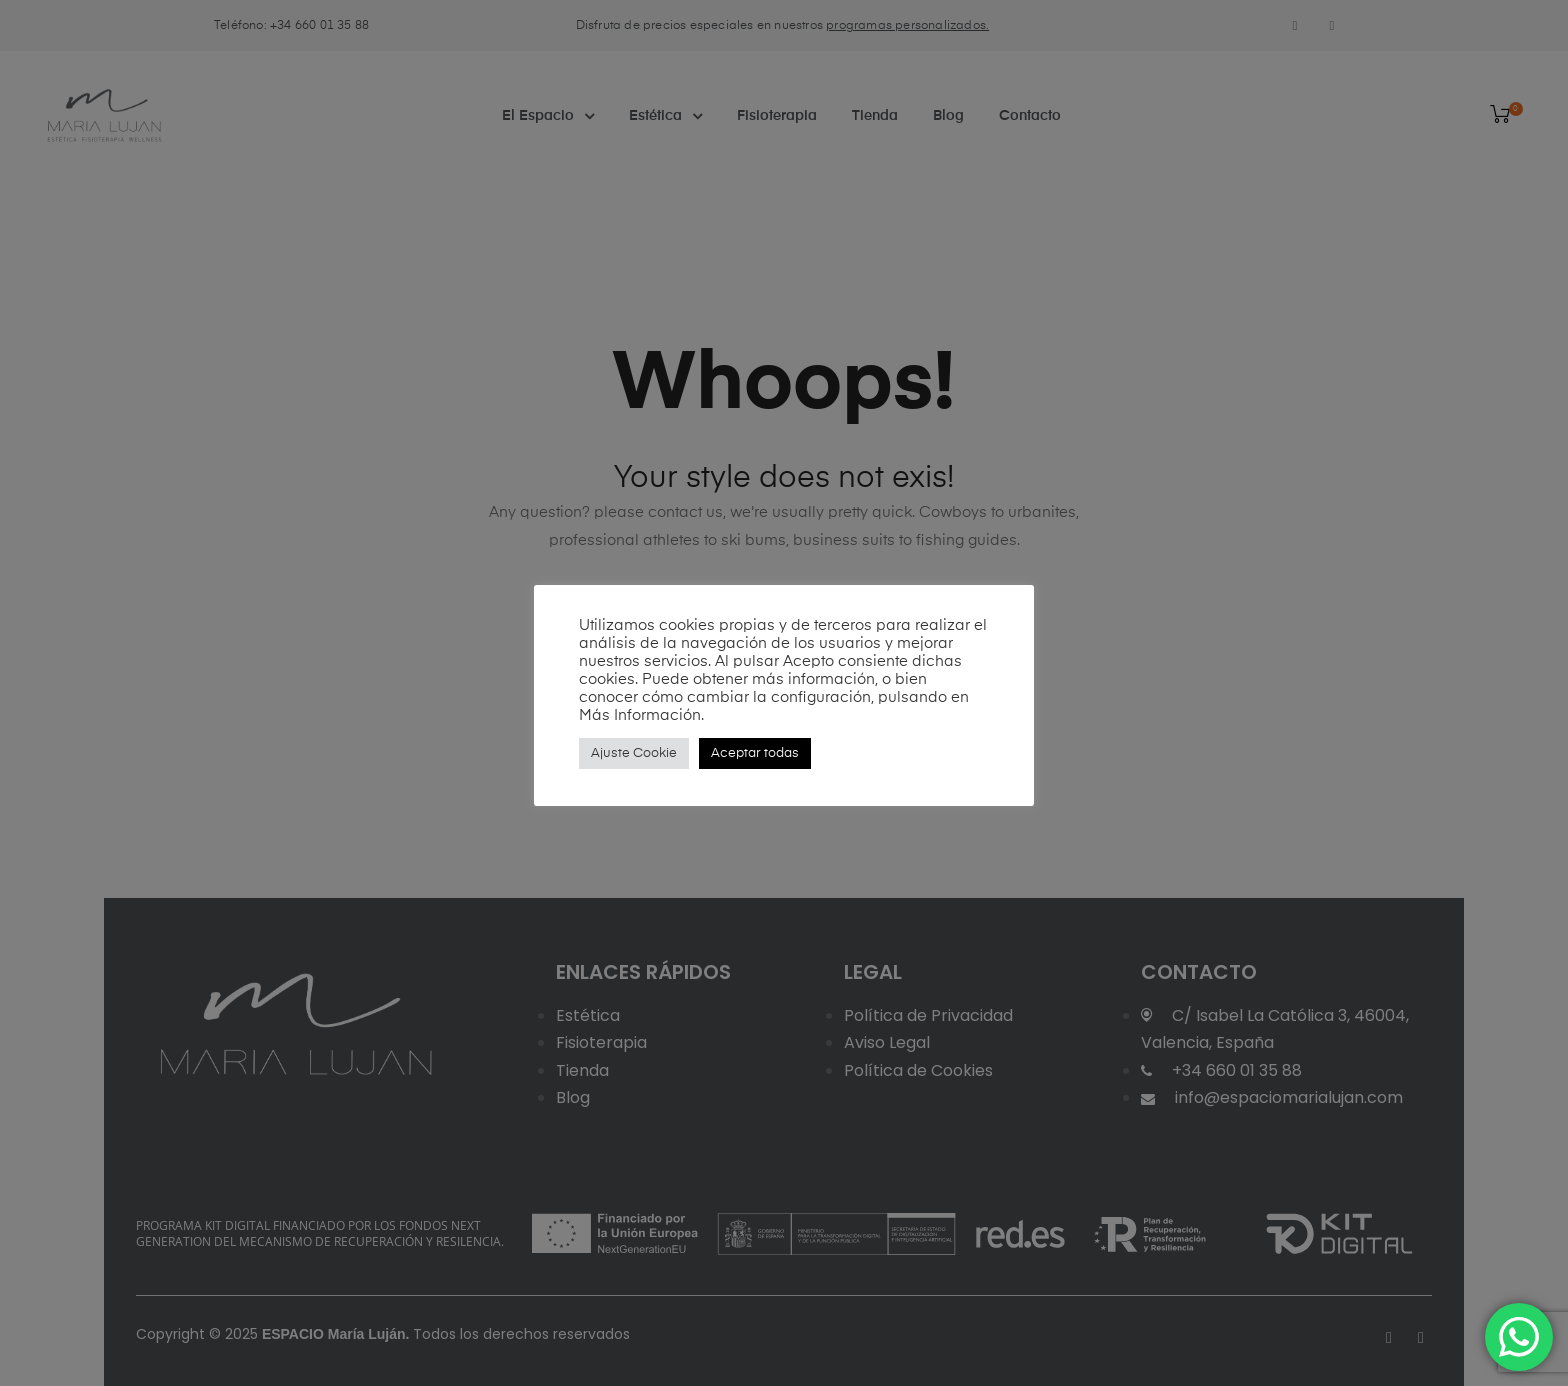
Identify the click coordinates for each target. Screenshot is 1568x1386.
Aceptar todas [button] (755, 753)
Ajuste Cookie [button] (634, 753)
